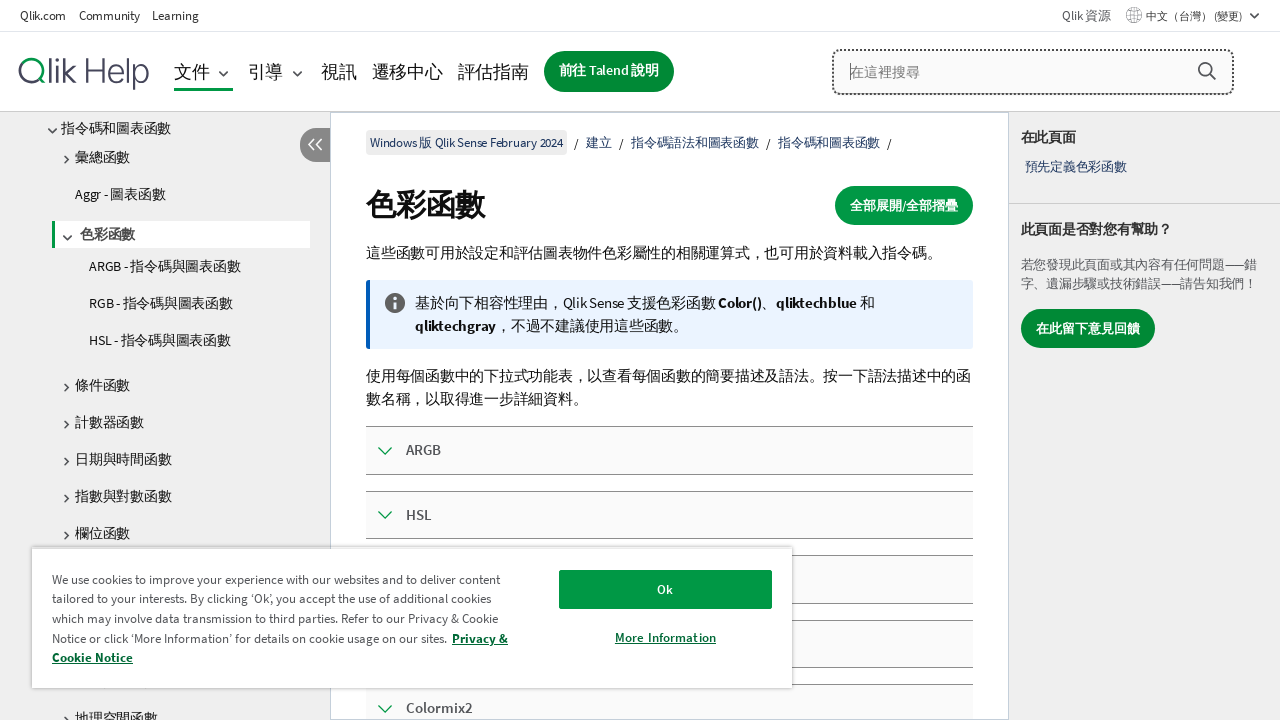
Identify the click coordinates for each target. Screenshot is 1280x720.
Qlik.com (43, 15)
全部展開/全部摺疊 (904, 205)
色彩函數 (107, 234)
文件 (192, 71)
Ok (650, 589)
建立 (599, 142)
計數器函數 (109, 422)
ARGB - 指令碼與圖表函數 (164, 266)
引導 (266, 71)
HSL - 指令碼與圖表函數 (160, 340)
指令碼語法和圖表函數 (695, 142)
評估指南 (493, 71)
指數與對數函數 (123, 496)
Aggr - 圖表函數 (120, 194)
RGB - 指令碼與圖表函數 (161, 303)
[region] (403, 617)
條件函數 (102, 385)
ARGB (423, 449)
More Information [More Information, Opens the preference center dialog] (650, 637)
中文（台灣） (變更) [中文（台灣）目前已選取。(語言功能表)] (1195, 16)
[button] (1207, 71)
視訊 (339, 71)
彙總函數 (102, 157)
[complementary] (1144, 416)
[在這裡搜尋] (1033, 72)
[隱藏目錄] (315, 145)
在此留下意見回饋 (1088, 328)
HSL (419, 514)
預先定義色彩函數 (1076, 166)
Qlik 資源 (1086, 15)
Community (109, 15)
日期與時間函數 (123, 459)
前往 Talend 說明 (609, 70)
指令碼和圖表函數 (116, 128)
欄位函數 (102, 533)
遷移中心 (407, 71)
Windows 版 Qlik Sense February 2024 (466, 142)
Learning (175, 15)
